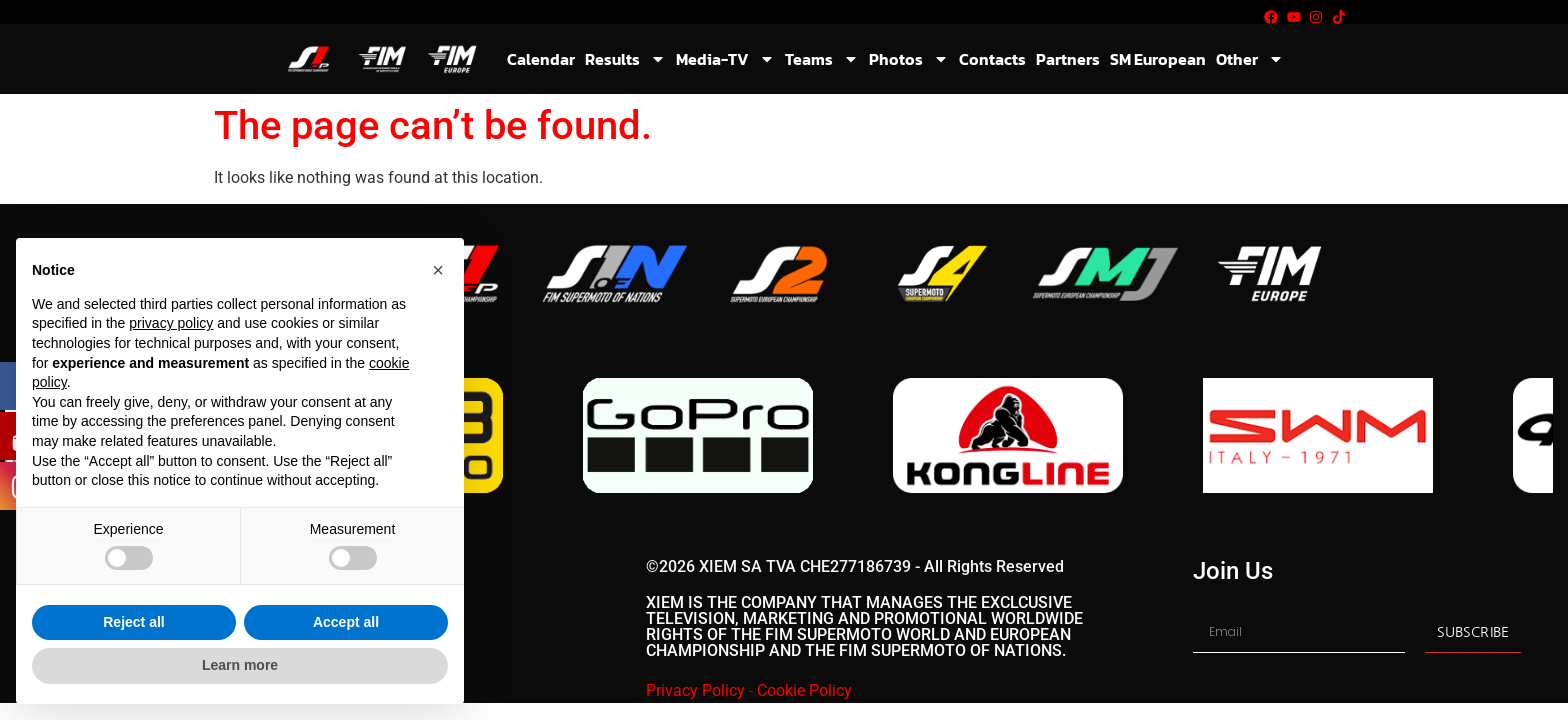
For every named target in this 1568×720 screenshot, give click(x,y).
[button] (438, 270)
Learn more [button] (240, 665)
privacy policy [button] (171, 323)
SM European (1158, 59)
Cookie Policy (804, 690)
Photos (909, 59)
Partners (1068, 59)
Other (1250, 59)
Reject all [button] (133, 622)
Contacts (992, 59)
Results (625, 59)
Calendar (541, 59)
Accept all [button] (346, 622)
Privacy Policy (695, 690)
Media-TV (725, 59)
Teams (822, 59)
